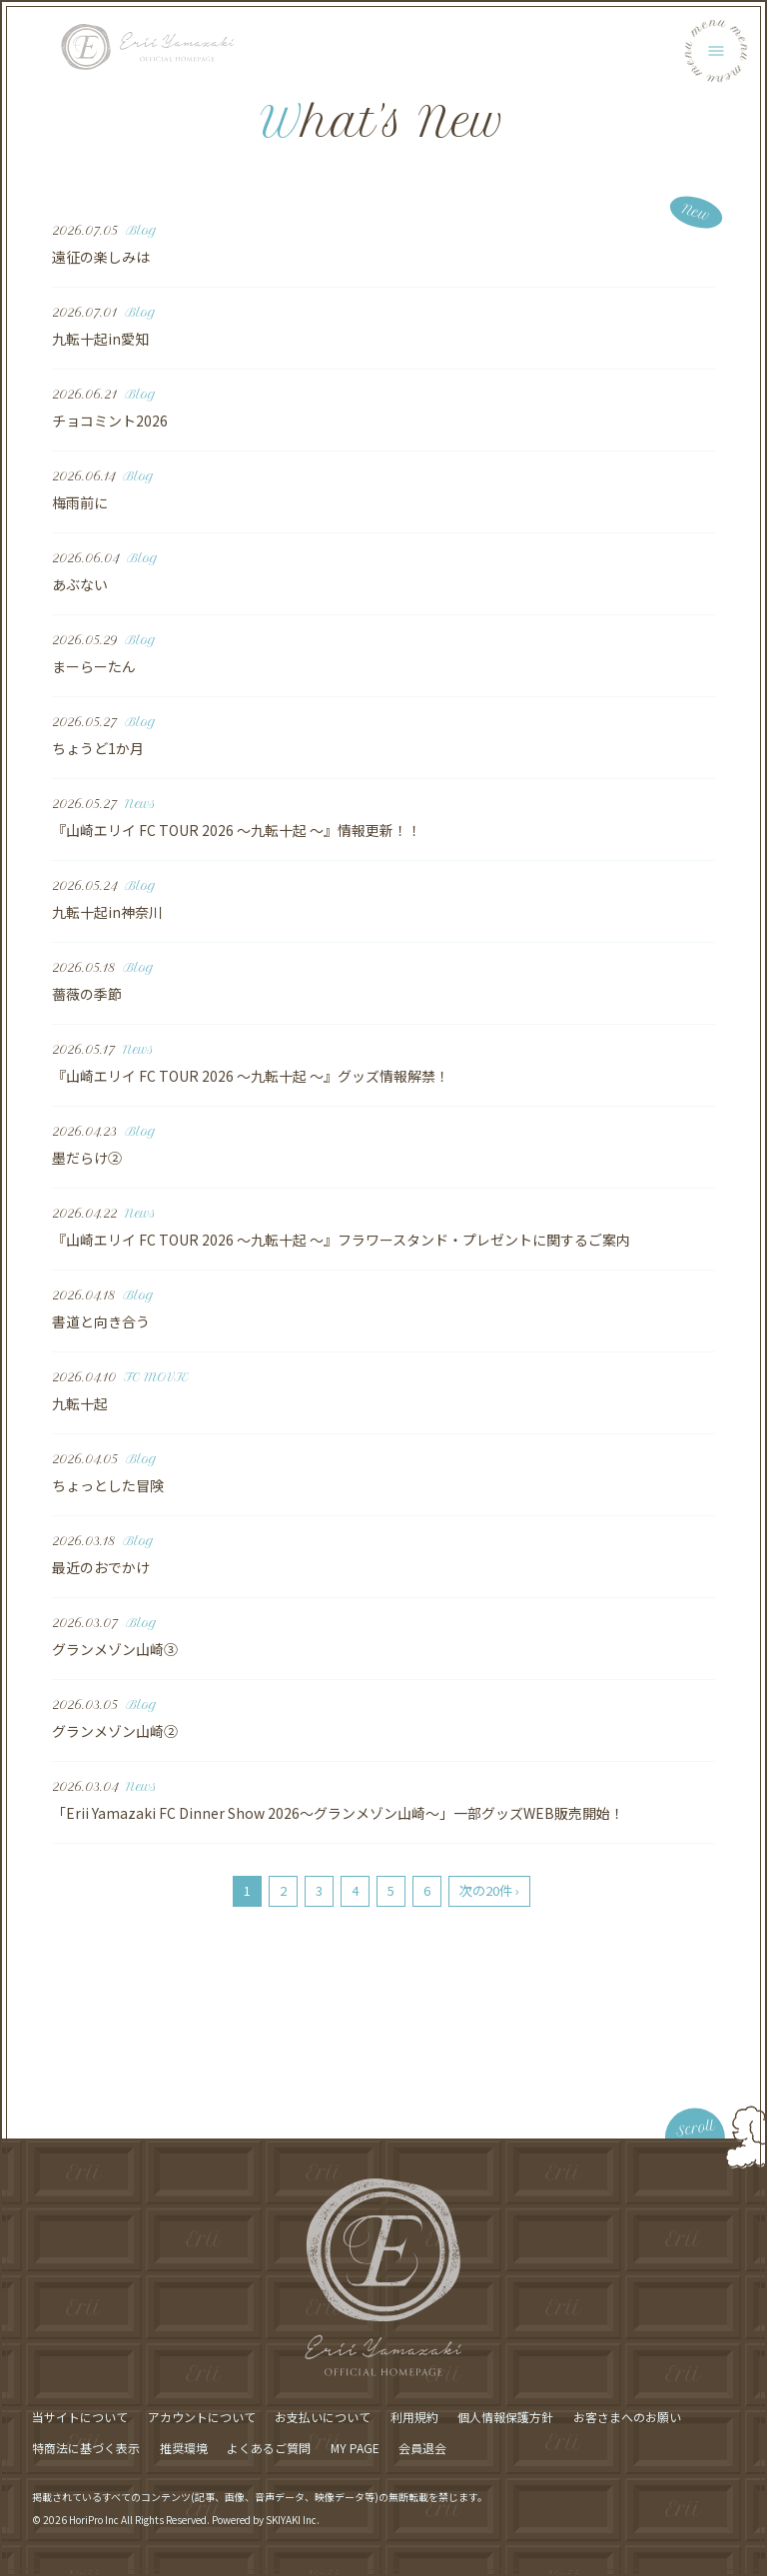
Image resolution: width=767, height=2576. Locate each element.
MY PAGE (355, 2447)
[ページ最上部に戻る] (629, 2109)
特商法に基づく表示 (86, 2447)
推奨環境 (184, 2447)
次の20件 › (489, 1890)
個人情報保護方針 (505, 2416)
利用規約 (414, 2416)
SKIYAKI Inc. (293, 2519)
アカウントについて (202, 2416)
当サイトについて (80, 2416)
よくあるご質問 (269, 2447)
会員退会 (422, 2447)
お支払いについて (323, 2416)
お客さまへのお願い (627, 2416)
